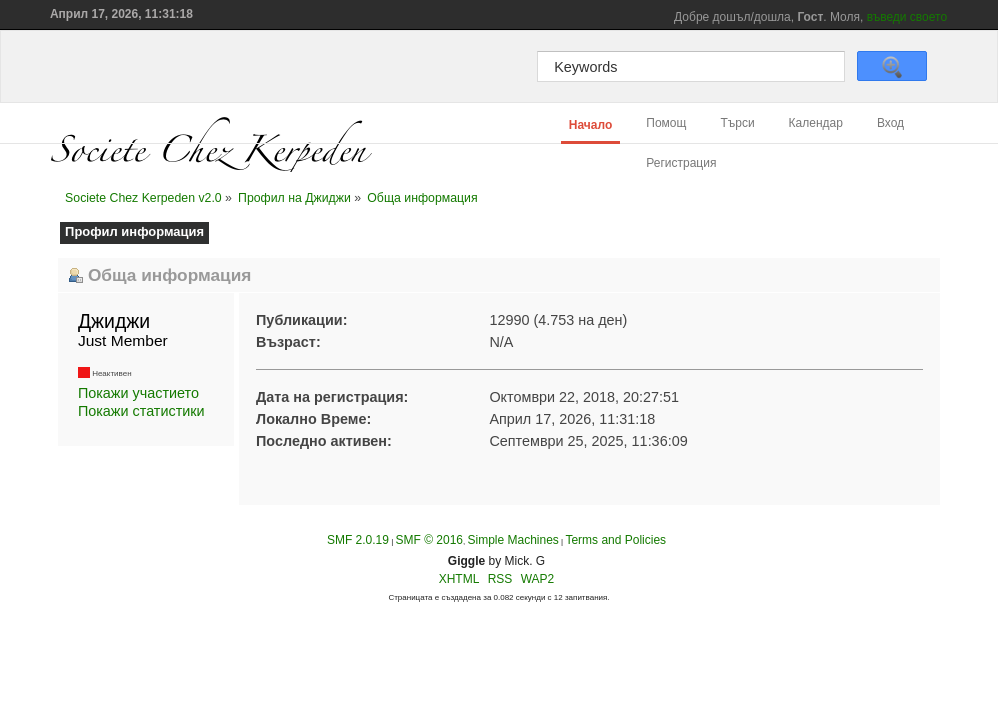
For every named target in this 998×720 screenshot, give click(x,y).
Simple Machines (512, 540)
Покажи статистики (141, 411)
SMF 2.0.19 (358, 540)
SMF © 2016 (429, 540)
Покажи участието (138, 393)
